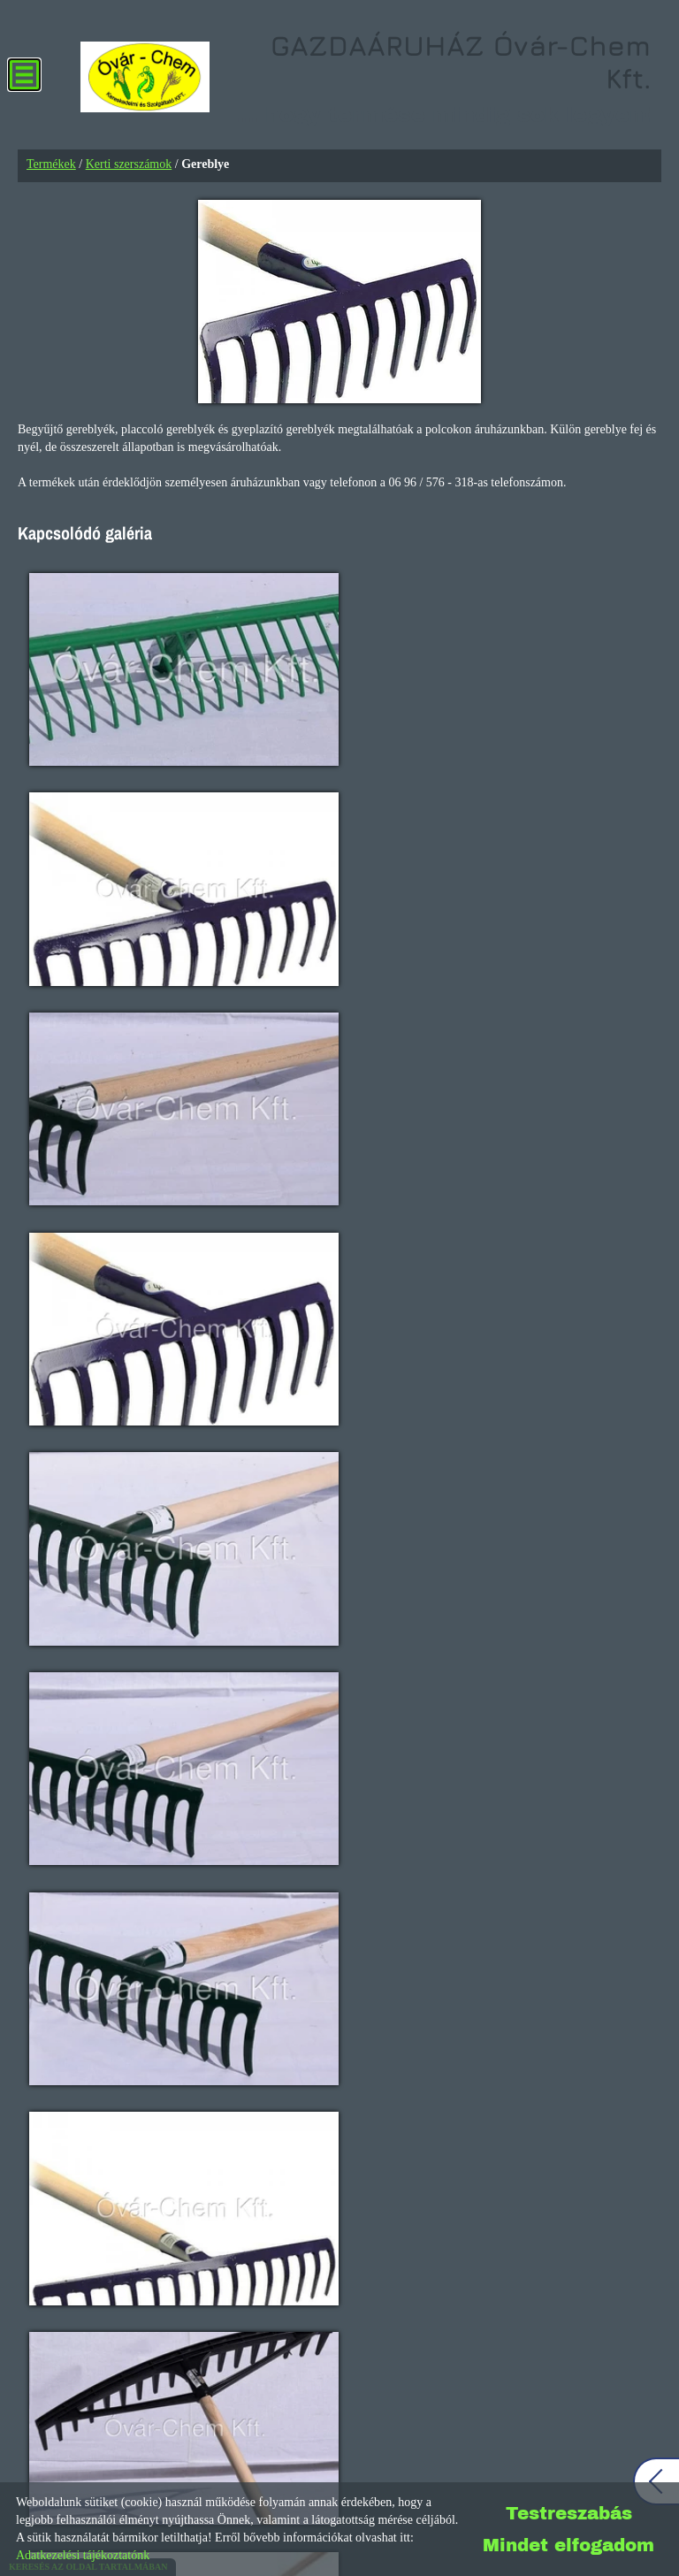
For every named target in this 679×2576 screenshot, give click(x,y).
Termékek (51, 165)
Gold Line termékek (339, 1266)
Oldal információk (181, 2473)
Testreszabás (569, 2513)
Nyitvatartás (232, 1775)
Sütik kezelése (506, 2473)
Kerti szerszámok (129, 165)
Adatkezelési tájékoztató (309, 2473)
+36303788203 (55, 1664)
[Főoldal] (139, 79)
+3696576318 (52, 1625)
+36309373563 (55, 1684)
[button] (648, 1187)
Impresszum (420, 2473)
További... (80, 1775)
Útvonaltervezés (126, 2248)
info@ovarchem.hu (65, 1723)
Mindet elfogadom (568, 2545)
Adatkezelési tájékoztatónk (82, 2555)
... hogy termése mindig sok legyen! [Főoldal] (435, 80)
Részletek (339, 1317)
